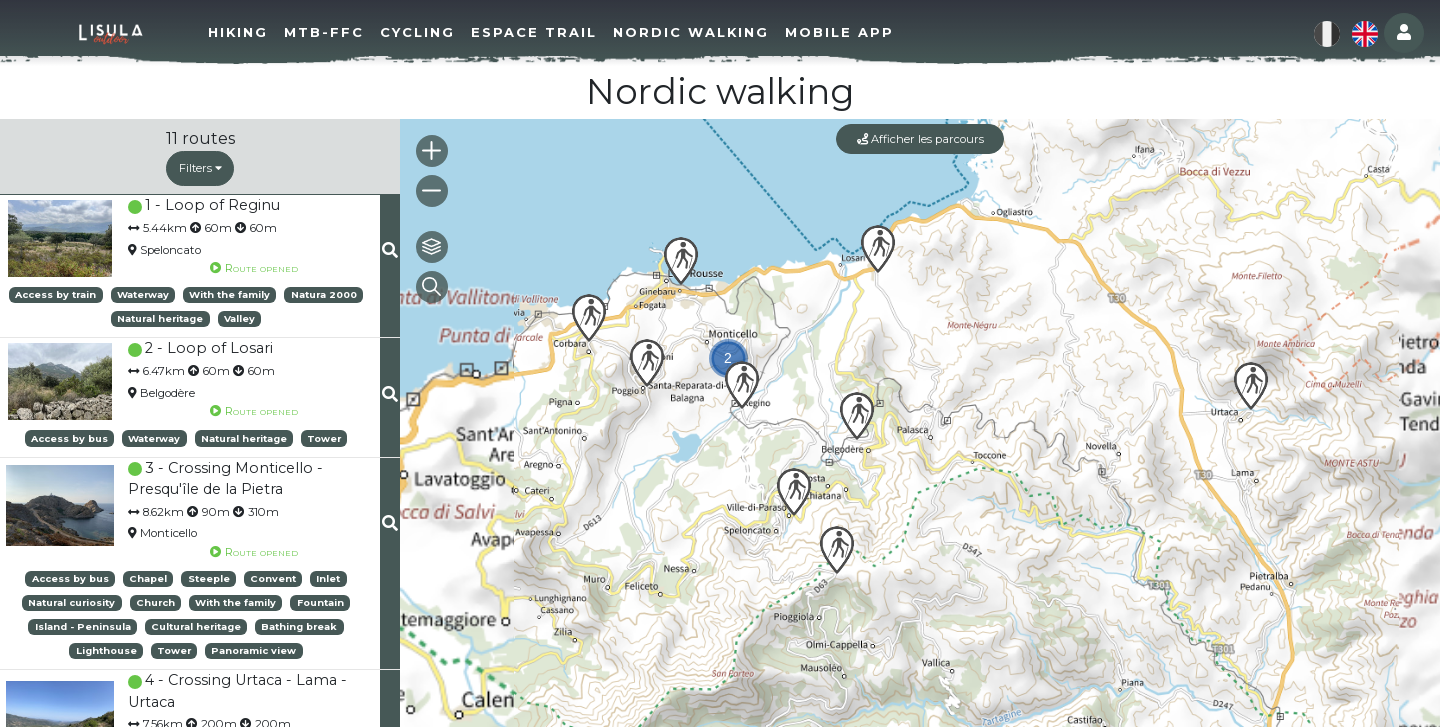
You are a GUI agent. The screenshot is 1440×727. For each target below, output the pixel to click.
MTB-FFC (333, 32)
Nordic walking (700, 32)
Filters (200, 168)
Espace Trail (543, 32)
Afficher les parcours (920, 139)
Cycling (426, 32)
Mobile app (848, 32)
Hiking (247, 32)
